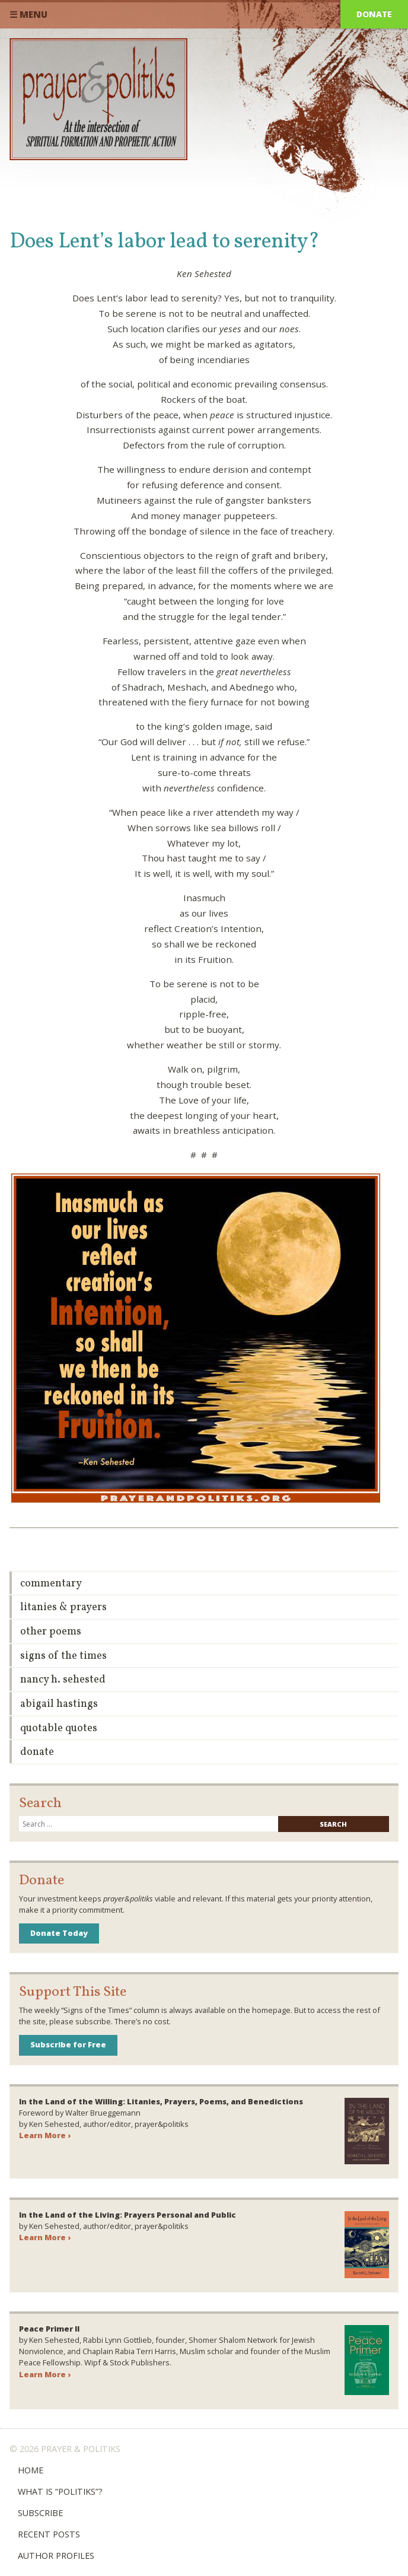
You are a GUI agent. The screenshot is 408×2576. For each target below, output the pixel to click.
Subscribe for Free (68, 2044)
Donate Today (59, 1933)
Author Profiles (56, 2555)
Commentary (51, 1583)
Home (30, 2470)
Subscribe (40, 2512)
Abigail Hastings (59, 1704)
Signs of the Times (63, 1656)
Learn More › (45, 2135)
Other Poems (50, 1631)
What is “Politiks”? (60, 2491)
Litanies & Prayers (63, 1607)
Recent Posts (49, 2534)
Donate (374, 14)
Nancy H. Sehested (63, 1679)
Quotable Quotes (58, 1728)
